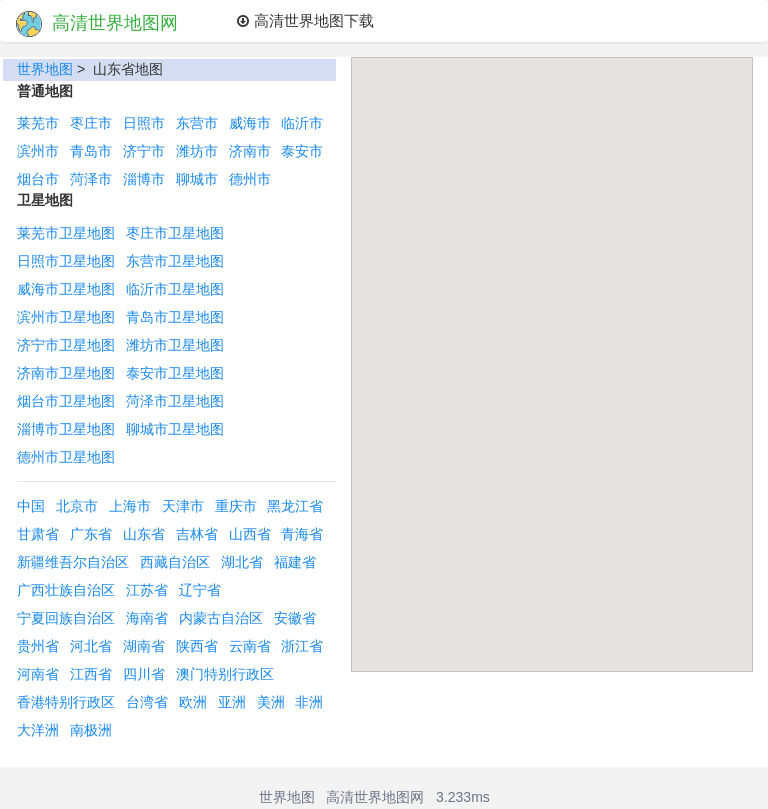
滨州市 (38, 151)
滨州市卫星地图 (66, 317)
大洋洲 (38, 730)
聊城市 (197, 179)
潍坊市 (197, 151)
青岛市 (91, 151)
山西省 (250, 534)
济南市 (250, 151)
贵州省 (38, 646)
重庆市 (236, 506)
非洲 (309, 702)
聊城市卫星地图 (175, 429)
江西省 (91, 674)
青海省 (302, 534)
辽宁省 (200, 590)
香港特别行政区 (66, 702)
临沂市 (302, 123)
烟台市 (38, 179)
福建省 (295, 562)
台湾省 (147, 702)
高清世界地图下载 (305, 20)
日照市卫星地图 (66, 261)
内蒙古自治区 (221, 618)
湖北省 (242, 562)
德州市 (250, 179)
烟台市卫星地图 (66, 401)
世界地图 (45, 69)
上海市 (130, 506)
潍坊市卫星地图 (175, 345)
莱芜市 (38, 123)
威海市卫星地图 (66, 289)
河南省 (38, 674)
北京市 (77, 506)
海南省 (147, 618)
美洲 (271, 702)
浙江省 (302, 646)
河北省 (91, 646)
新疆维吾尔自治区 (73, 562)
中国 (31, 506)
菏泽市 (91, 179)
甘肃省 (38, 534)
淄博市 (144, 179)
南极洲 (91, 730)
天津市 (183, 506)
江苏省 (147, 590)
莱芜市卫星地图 (66, 233)
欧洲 (193, 702)
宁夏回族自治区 (66, 618)
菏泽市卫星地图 (175, 401)
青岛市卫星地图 (175, 317)
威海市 (250, 123)
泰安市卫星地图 (175, 373)
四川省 (144, 674)
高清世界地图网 (97, 24)
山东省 (144, 534)
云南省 (250, 646)
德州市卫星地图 (66, 457)
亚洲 (232, 702)
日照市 (144, 123)
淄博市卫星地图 (66, 429)
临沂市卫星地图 (175, 289)
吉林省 (197, 534)
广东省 (91, 534)
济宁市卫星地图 (66, 345)
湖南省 (144, 646)
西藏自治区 (175, 562)
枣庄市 (91, 123)
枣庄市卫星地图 (175, 233)
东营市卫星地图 (175, 261)
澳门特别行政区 (225, 674)
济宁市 (144, 151)
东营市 (197, 123)
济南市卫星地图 (66, 373)
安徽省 (295, 618)
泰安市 (302, 151)
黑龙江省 (295, 506)
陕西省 (197, 646)
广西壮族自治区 (66, 590)
